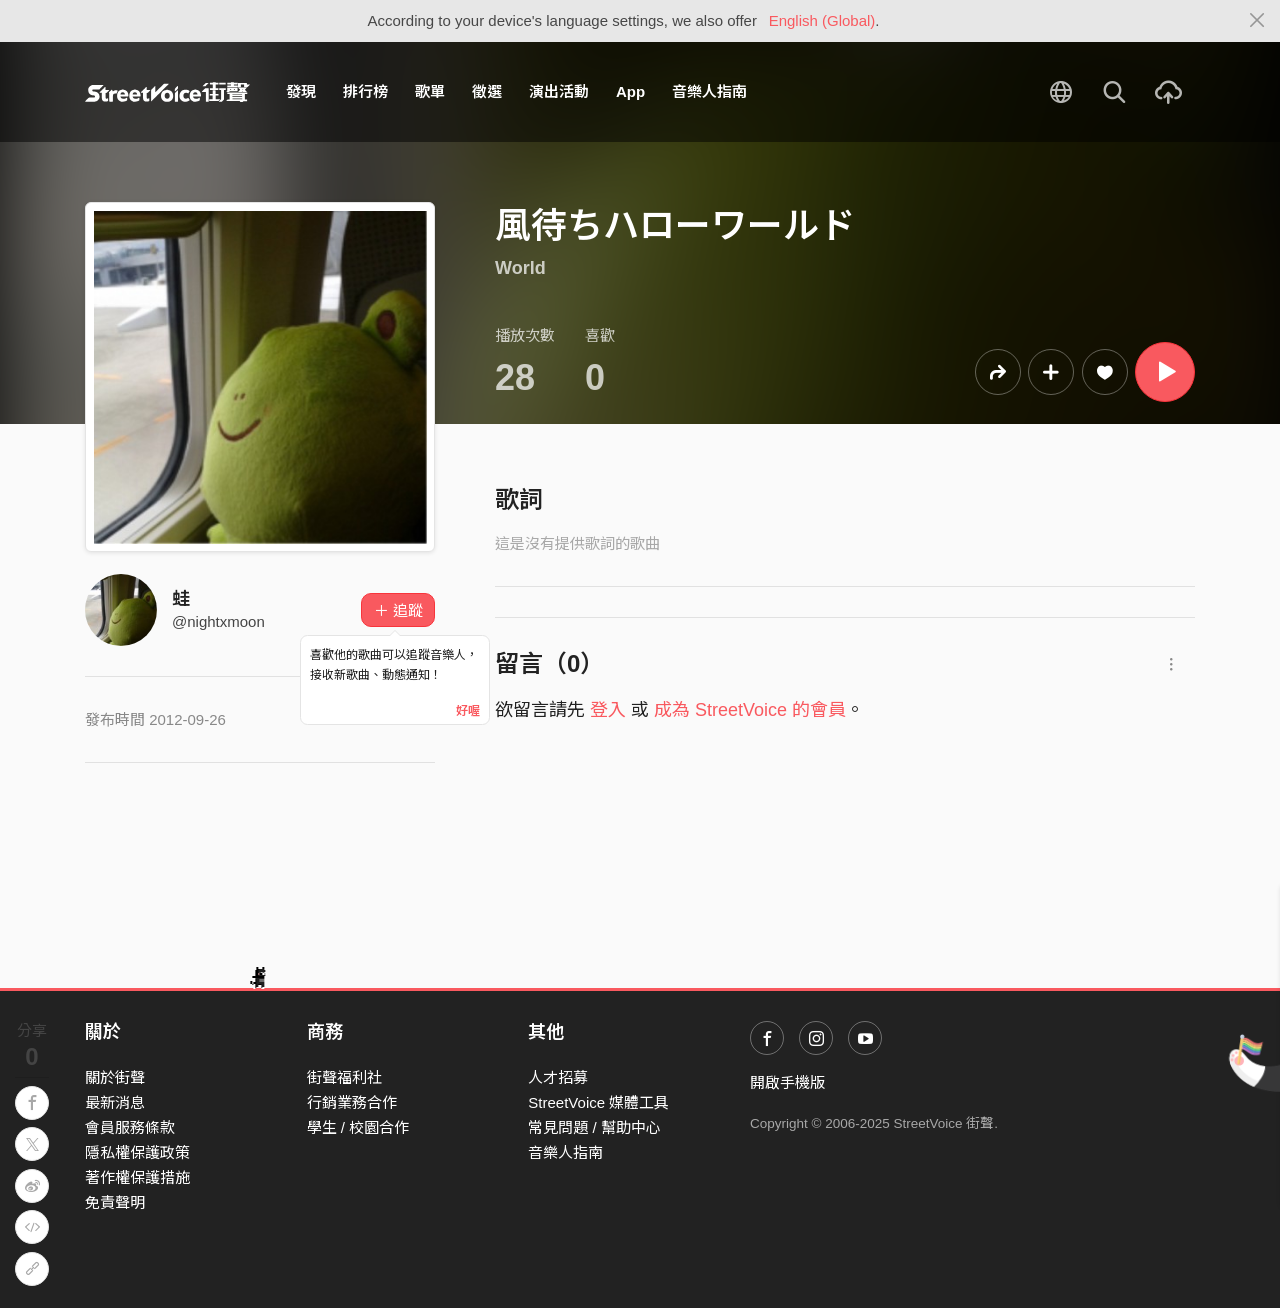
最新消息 (115, 1102)
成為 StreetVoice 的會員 (750, 710)
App (630, 91)
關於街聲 (115, 1077)
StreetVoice (167, 92)
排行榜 (365, 91)
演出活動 (559, 91)
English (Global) (822, 20)
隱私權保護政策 (137, 1152)
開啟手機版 (787, 1082)
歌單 (430, 91)
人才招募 (558, 1077)
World (520, 268)
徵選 (487, 91)
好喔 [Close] (468, 711)
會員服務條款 (130, 1127)
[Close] (1257, 21)
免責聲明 (115, 1202)
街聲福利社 (344, 1077)
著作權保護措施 (137, 1177)
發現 (301, 91)
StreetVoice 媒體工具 (598, 1102)
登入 (608, 710)
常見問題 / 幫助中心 (594, 1127)
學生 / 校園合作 (358, 1127)
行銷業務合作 (352, 1102)
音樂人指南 (709, 91)
